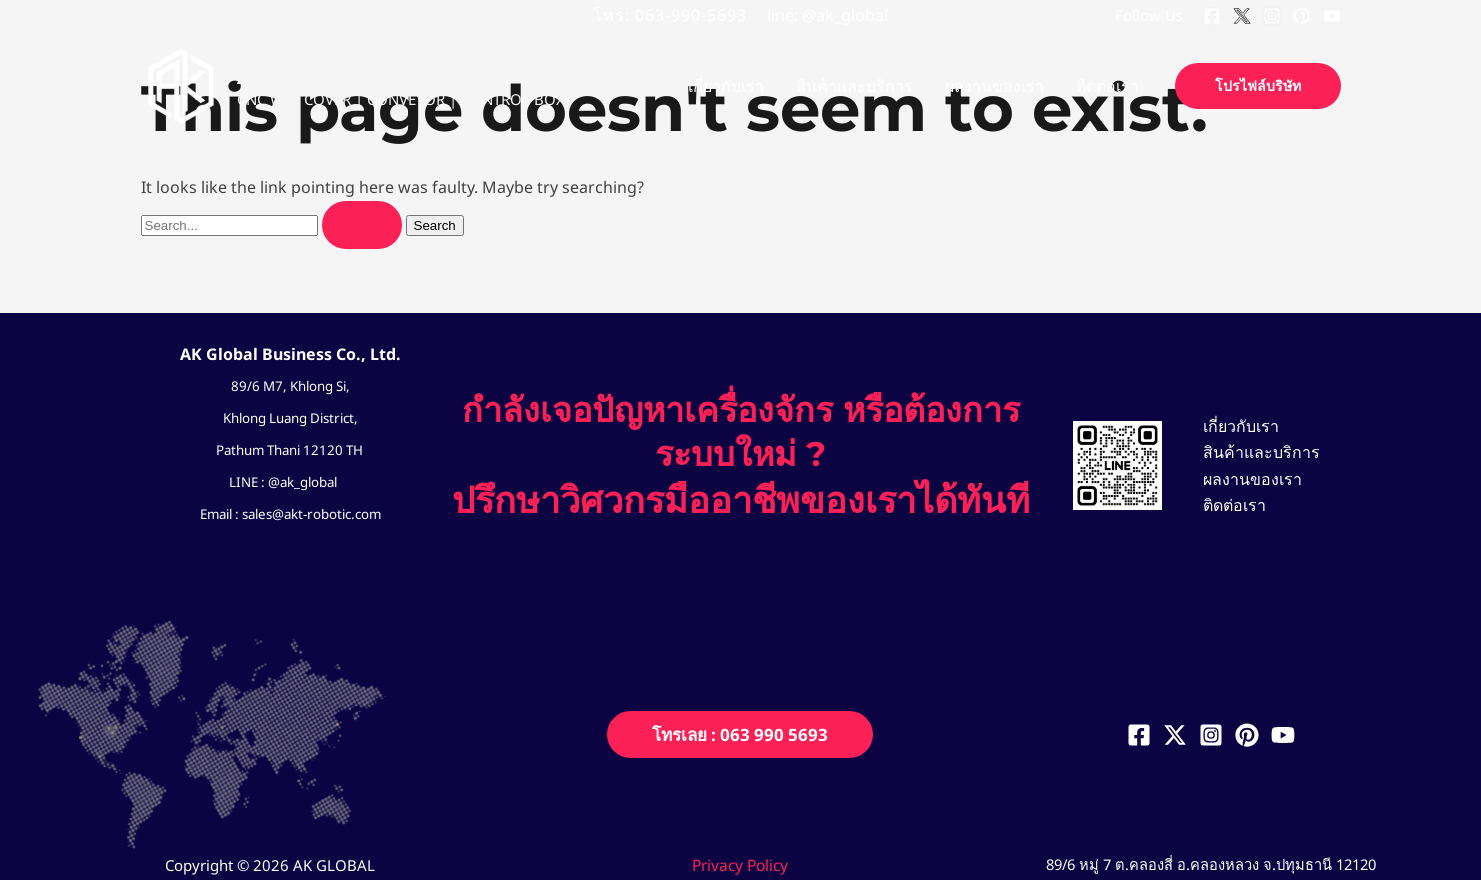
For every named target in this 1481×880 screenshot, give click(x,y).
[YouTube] (1332, 16)
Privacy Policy (740, 865)
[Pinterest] (1302, 16)
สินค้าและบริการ (1253, 452)
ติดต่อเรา (1226, 506)
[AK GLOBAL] (181, 84)
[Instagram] (1272, 16)
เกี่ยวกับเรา (1233, 424)
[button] (1258, 86)
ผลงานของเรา (1244, 479)
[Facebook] (1212, 16)
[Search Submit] (362, 225)
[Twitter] (1242, 16)
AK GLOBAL (317, 75)
